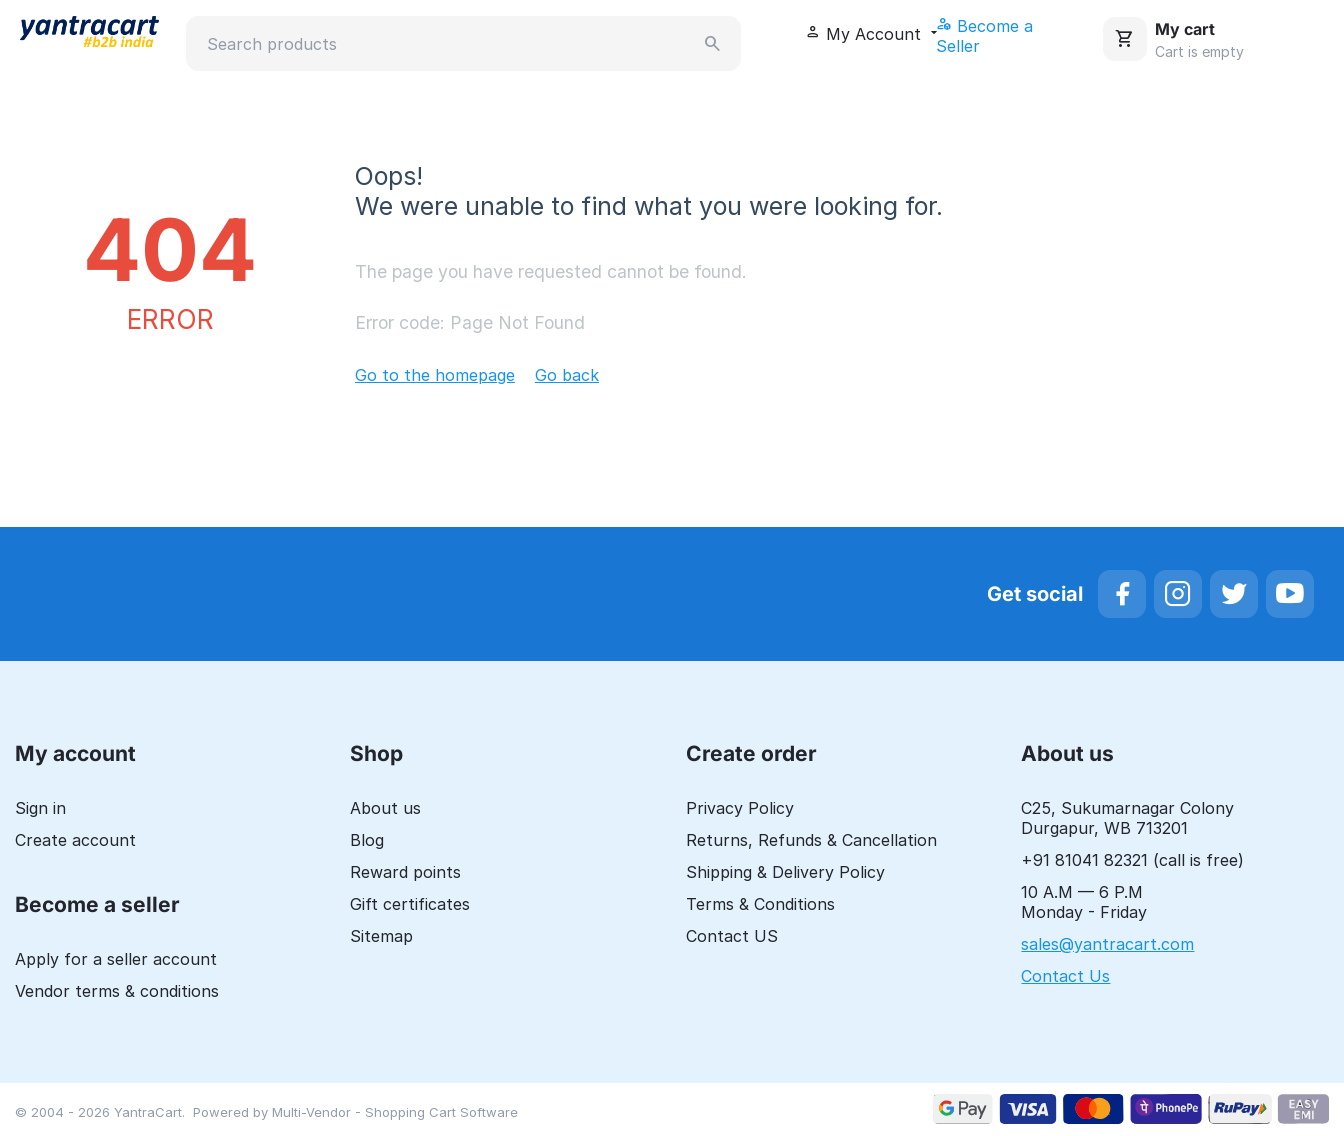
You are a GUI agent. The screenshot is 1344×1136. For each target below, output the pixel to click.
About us (385, 809)
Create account (75, 841)
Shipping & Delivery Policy (785, 873)
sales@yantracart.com (1107, 945)
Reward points (405, 873)
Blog (367, 841)
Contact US (732, 937)
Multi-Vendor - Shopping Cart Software (395, 1113)
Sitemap (381, 937)
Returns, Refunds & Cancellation (811, 841)
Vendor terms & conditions (117, 992)
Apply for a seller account (116, 960)
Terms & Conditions (760, 905)
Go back (567, 376)
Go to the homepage (435, 376)
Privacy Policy (740, 809)
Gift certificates (410, 905)
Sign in (40, 809)
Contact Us (1065, 977)
